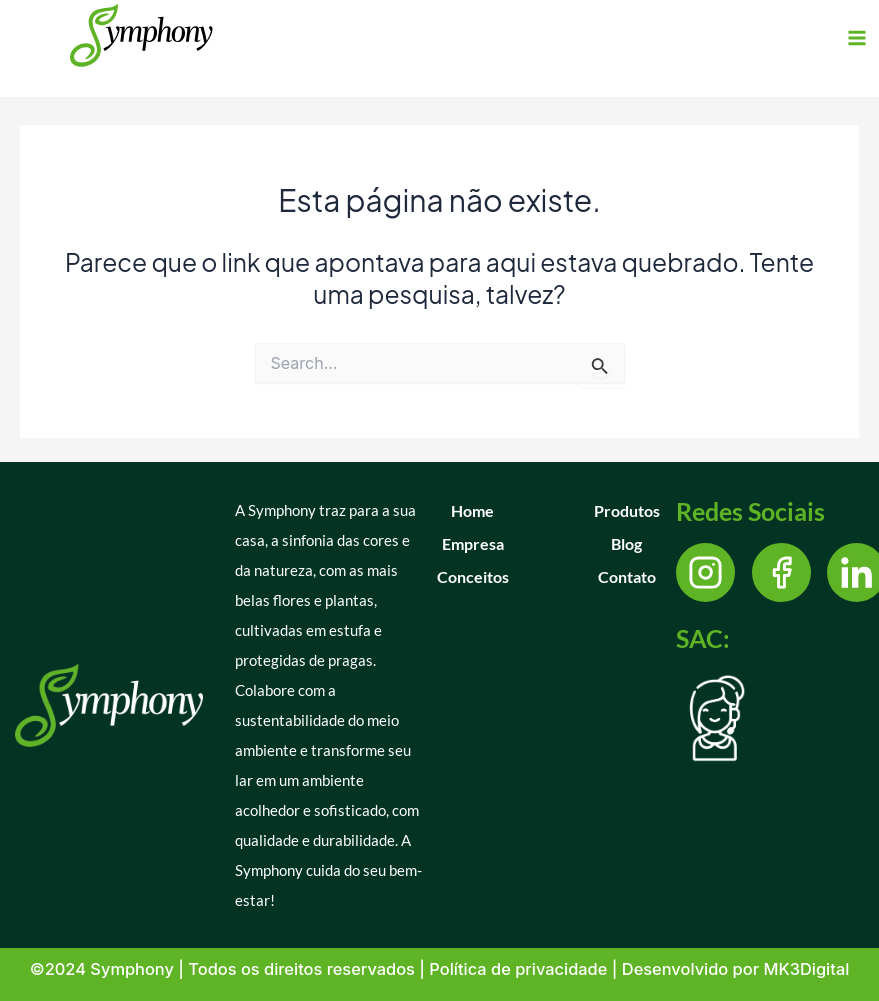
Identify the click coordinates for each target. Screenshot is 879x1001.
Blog (626, 543)
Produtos (627, 510)
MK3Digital (806, 969)
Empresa (473, 543)
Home (472, 510)
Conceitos (473, 576)
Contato (627, 576)
